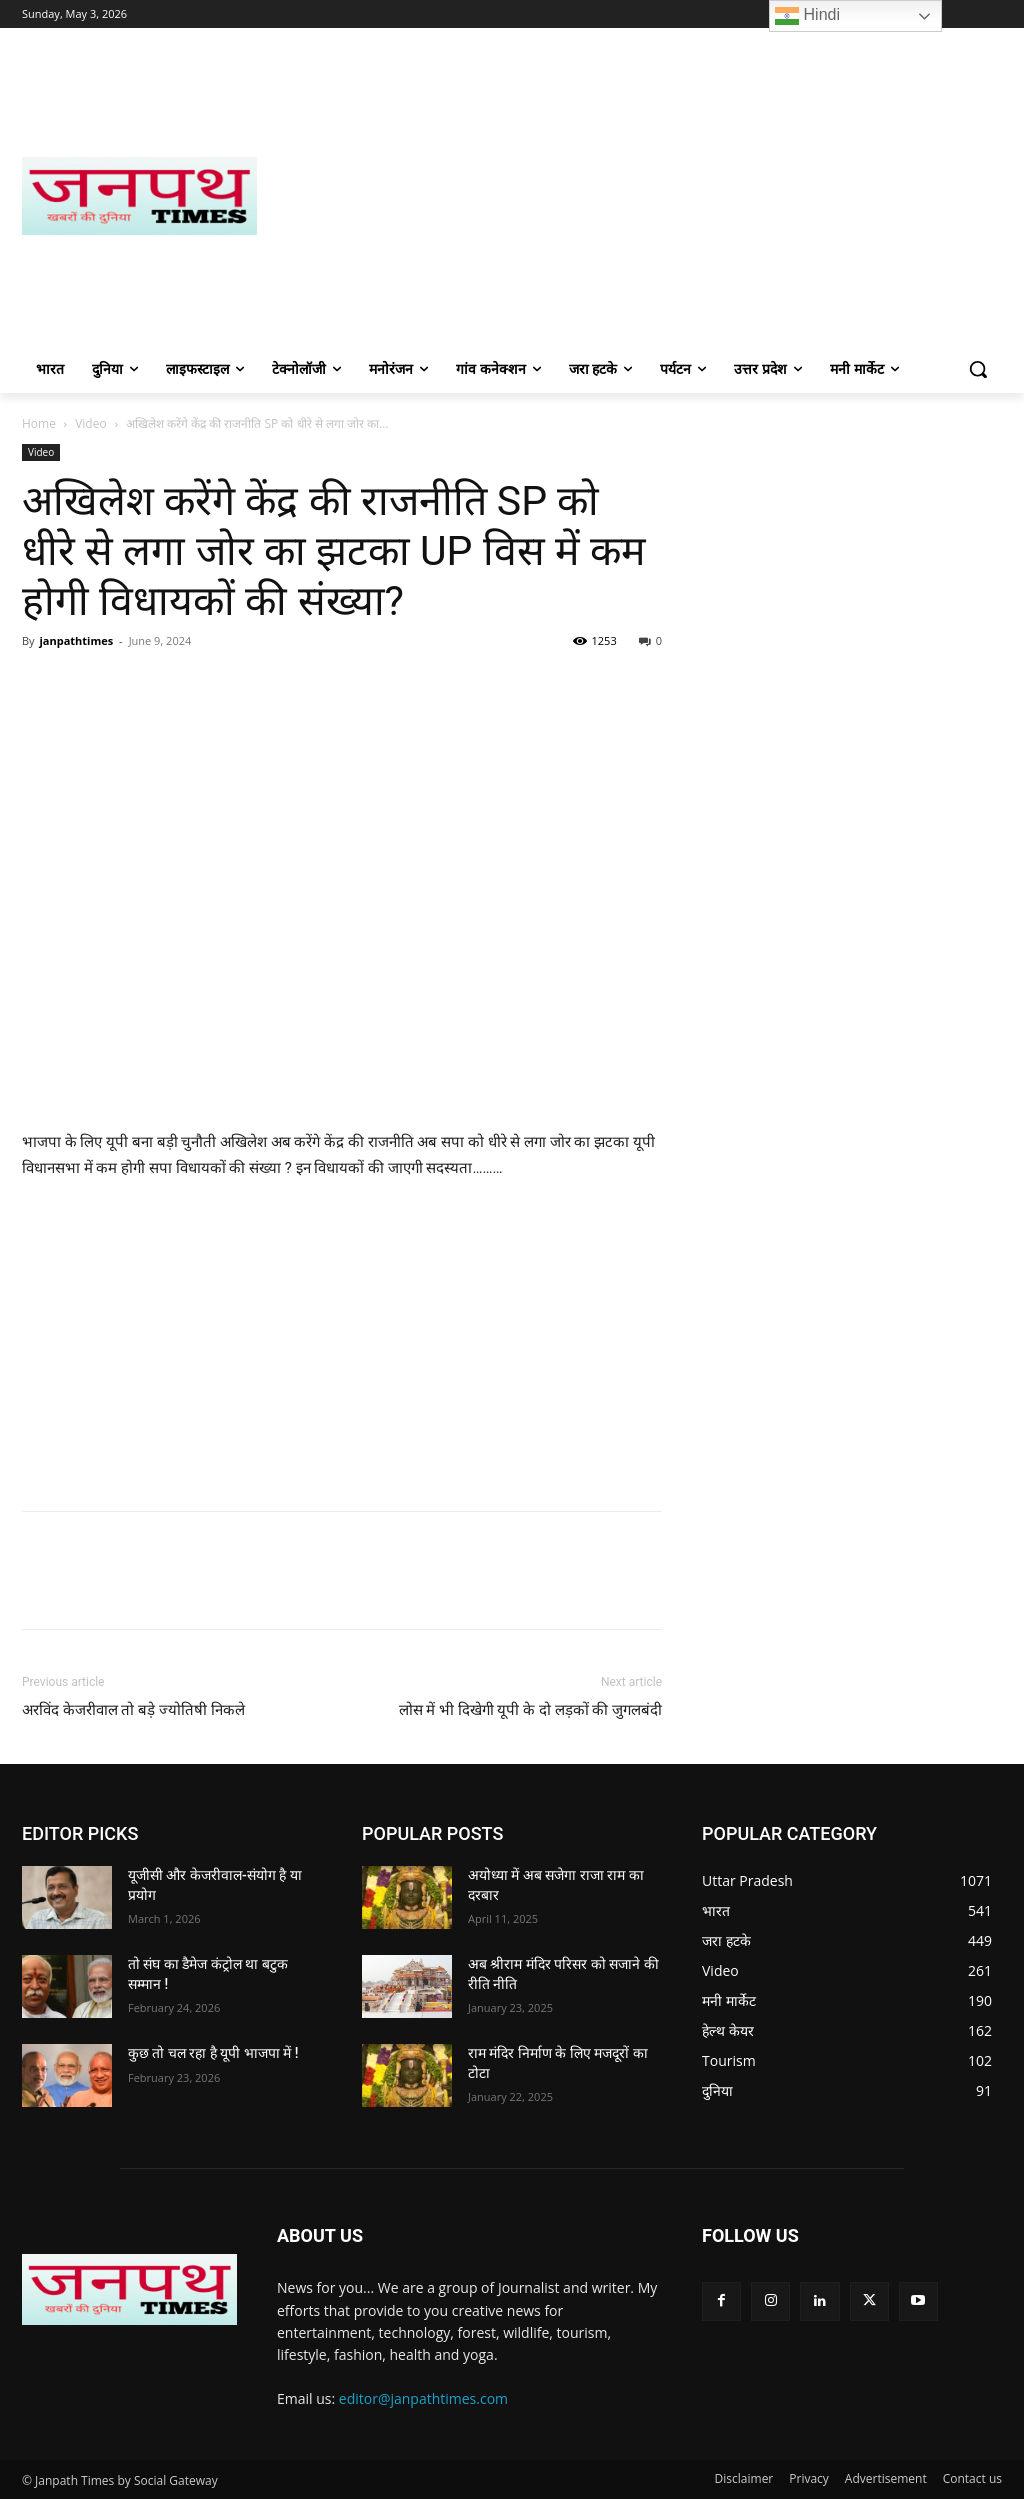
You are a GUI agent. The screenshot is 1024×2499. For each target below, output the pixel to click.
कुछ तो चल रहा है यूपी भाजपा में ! (213, 2053)
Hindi (807, 16)
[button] (978, 369)
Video (90, 423)
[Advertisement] (629, 196)
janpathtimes (76, 640)
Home (39, 423)
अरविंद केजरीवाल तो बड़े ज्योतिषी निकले (133, 1710)
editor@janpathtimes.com (423, 2398)
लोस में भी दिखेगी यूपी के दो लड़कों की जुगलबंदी (531, 1710)
